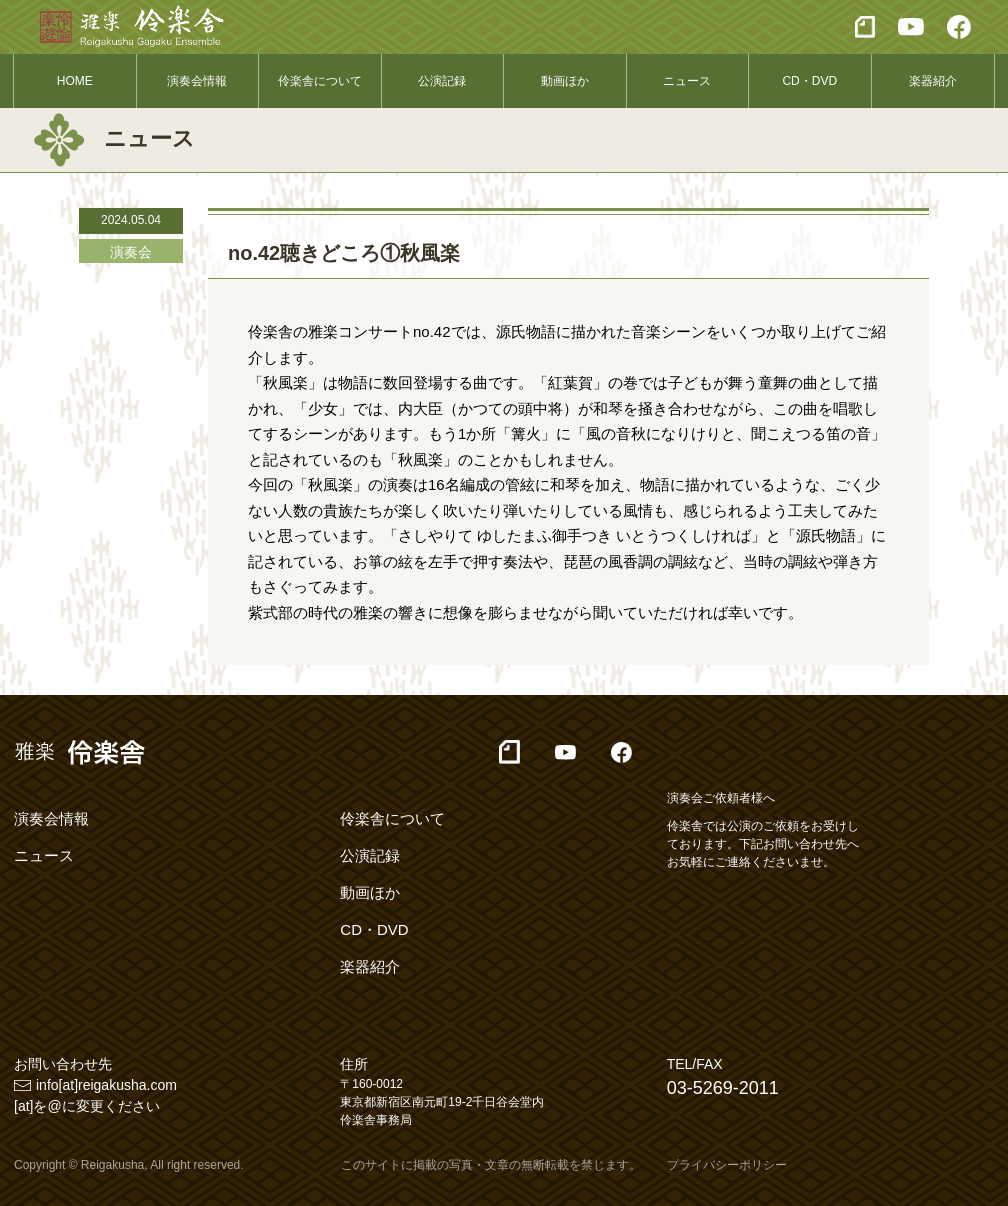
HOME (75, 81)
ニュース (687, 81)
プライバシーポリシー (727, 1165)
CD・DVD (809, 81)
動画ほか (565, 81)
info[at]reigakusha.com (106, 1085)
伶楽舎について (320, 81)
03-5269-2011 (723, 1088)
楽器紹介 (933, 81)
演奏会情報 (197, 81)
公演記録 (442, 81)
